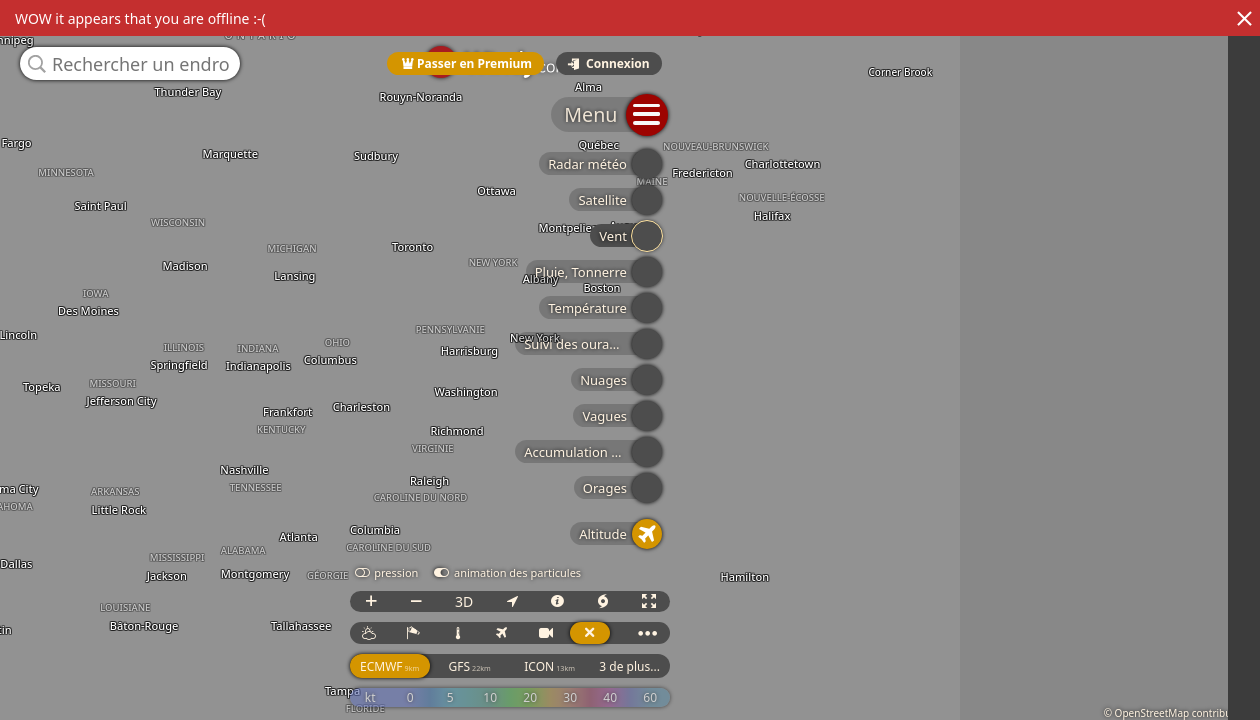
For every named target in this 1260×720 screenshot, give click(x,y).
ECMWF (971, 684)
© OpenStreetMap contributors (1177, 713)
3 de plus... (1212, 684)
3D (1046, 619)
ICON (1132, 684)
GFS (1052, 684)
